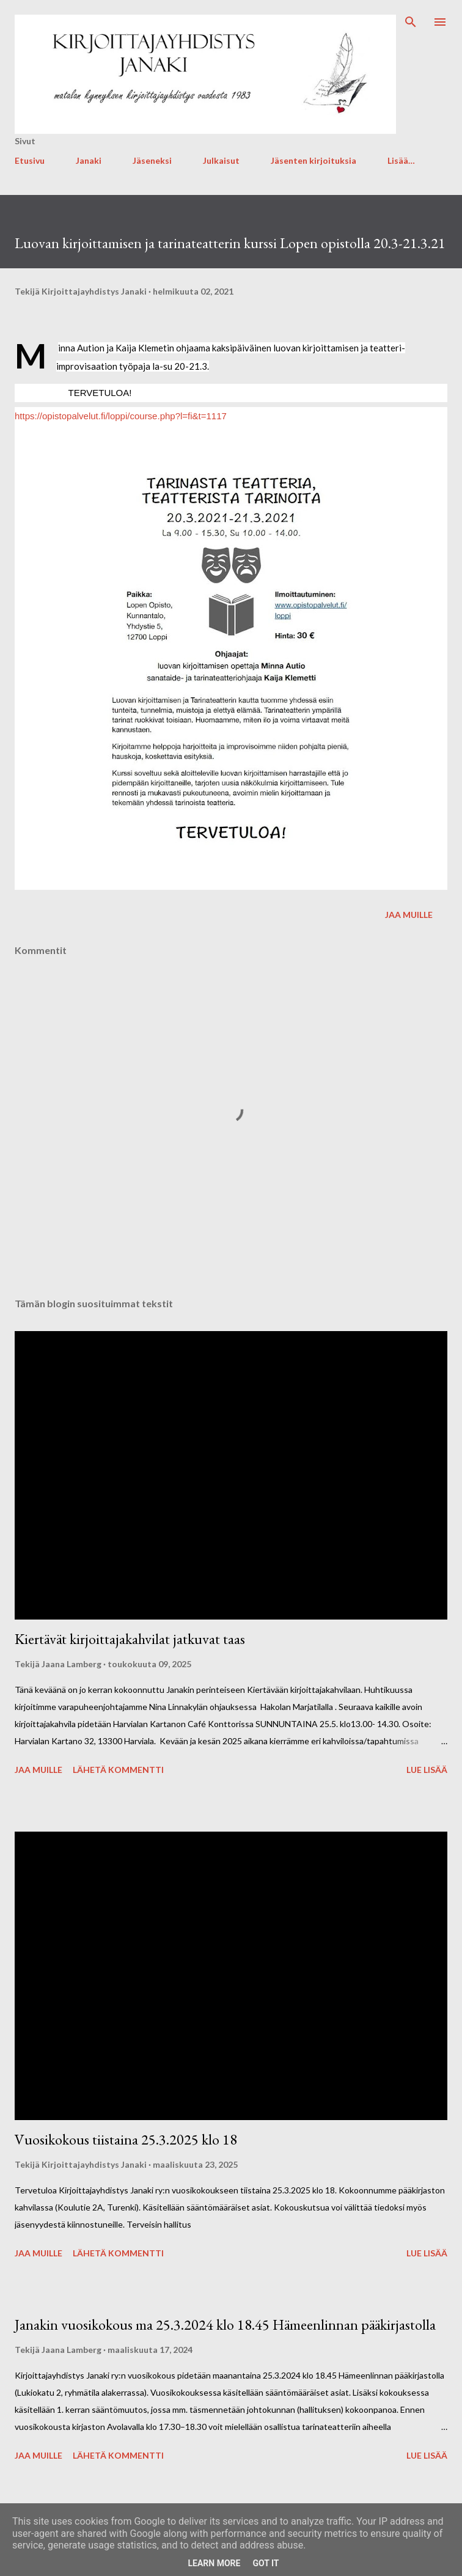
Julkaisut (221, 160)
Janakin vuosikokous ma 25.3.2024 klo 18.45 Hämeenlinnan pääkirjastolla (225, 2324)
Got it (265, 2563)
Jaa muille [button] (409, 914)
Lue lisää (426, 1769)
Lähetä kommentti (118, 1769)
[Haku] (410, 22)
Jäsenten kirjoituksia (313, 160)
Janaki (88, 160)
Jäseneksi (152, 160)
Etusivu (30, 160)
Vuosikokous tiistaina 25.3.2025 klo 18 (126, 2139)
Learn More (214, 2563)
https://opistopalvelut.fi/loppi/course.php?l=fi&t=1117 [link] (121, 416)
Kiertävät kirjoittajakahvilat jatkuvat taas (130, 1638)
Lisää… (401, 160)
